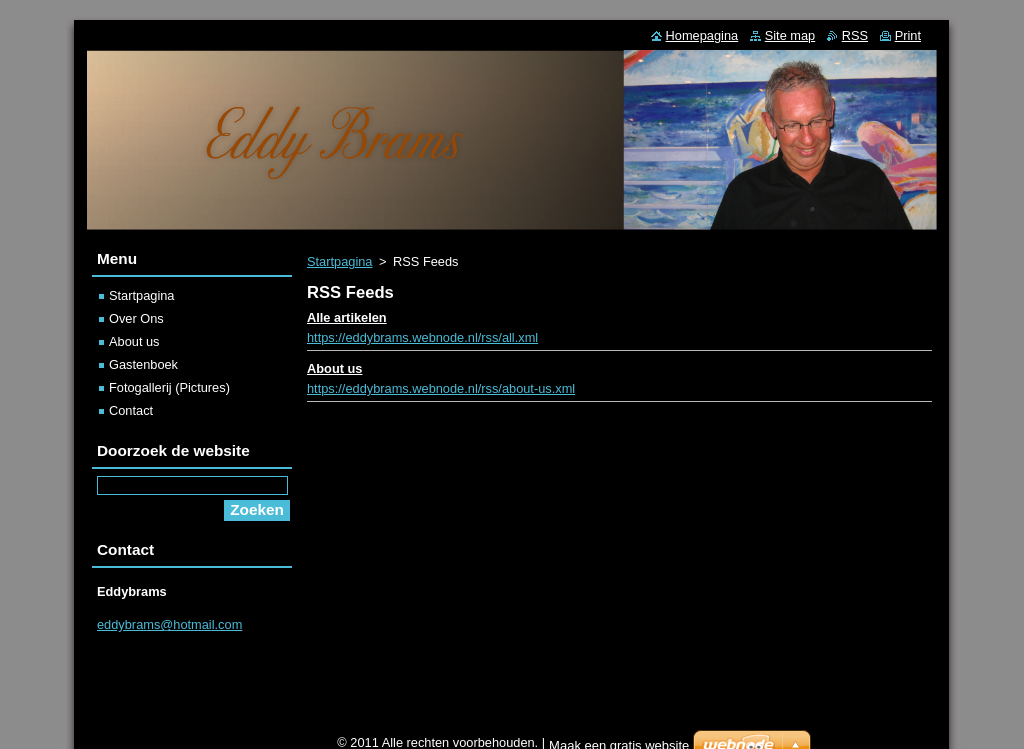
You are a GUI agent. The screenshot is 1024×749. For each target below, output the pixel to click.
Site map (790, 35)
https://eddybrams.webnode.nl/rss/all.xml (422, 337)
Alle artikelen (347, 317)
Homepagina (702, 35)
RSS (855, 35)
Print (908, 35)
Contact (131, 410)
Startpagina (339, 261)
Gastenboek (143, 364)
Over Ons (136, 318)
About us (334, 368)
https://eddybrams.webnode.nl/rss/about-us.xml (441, 388)
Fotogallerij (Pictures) (169, 387)
